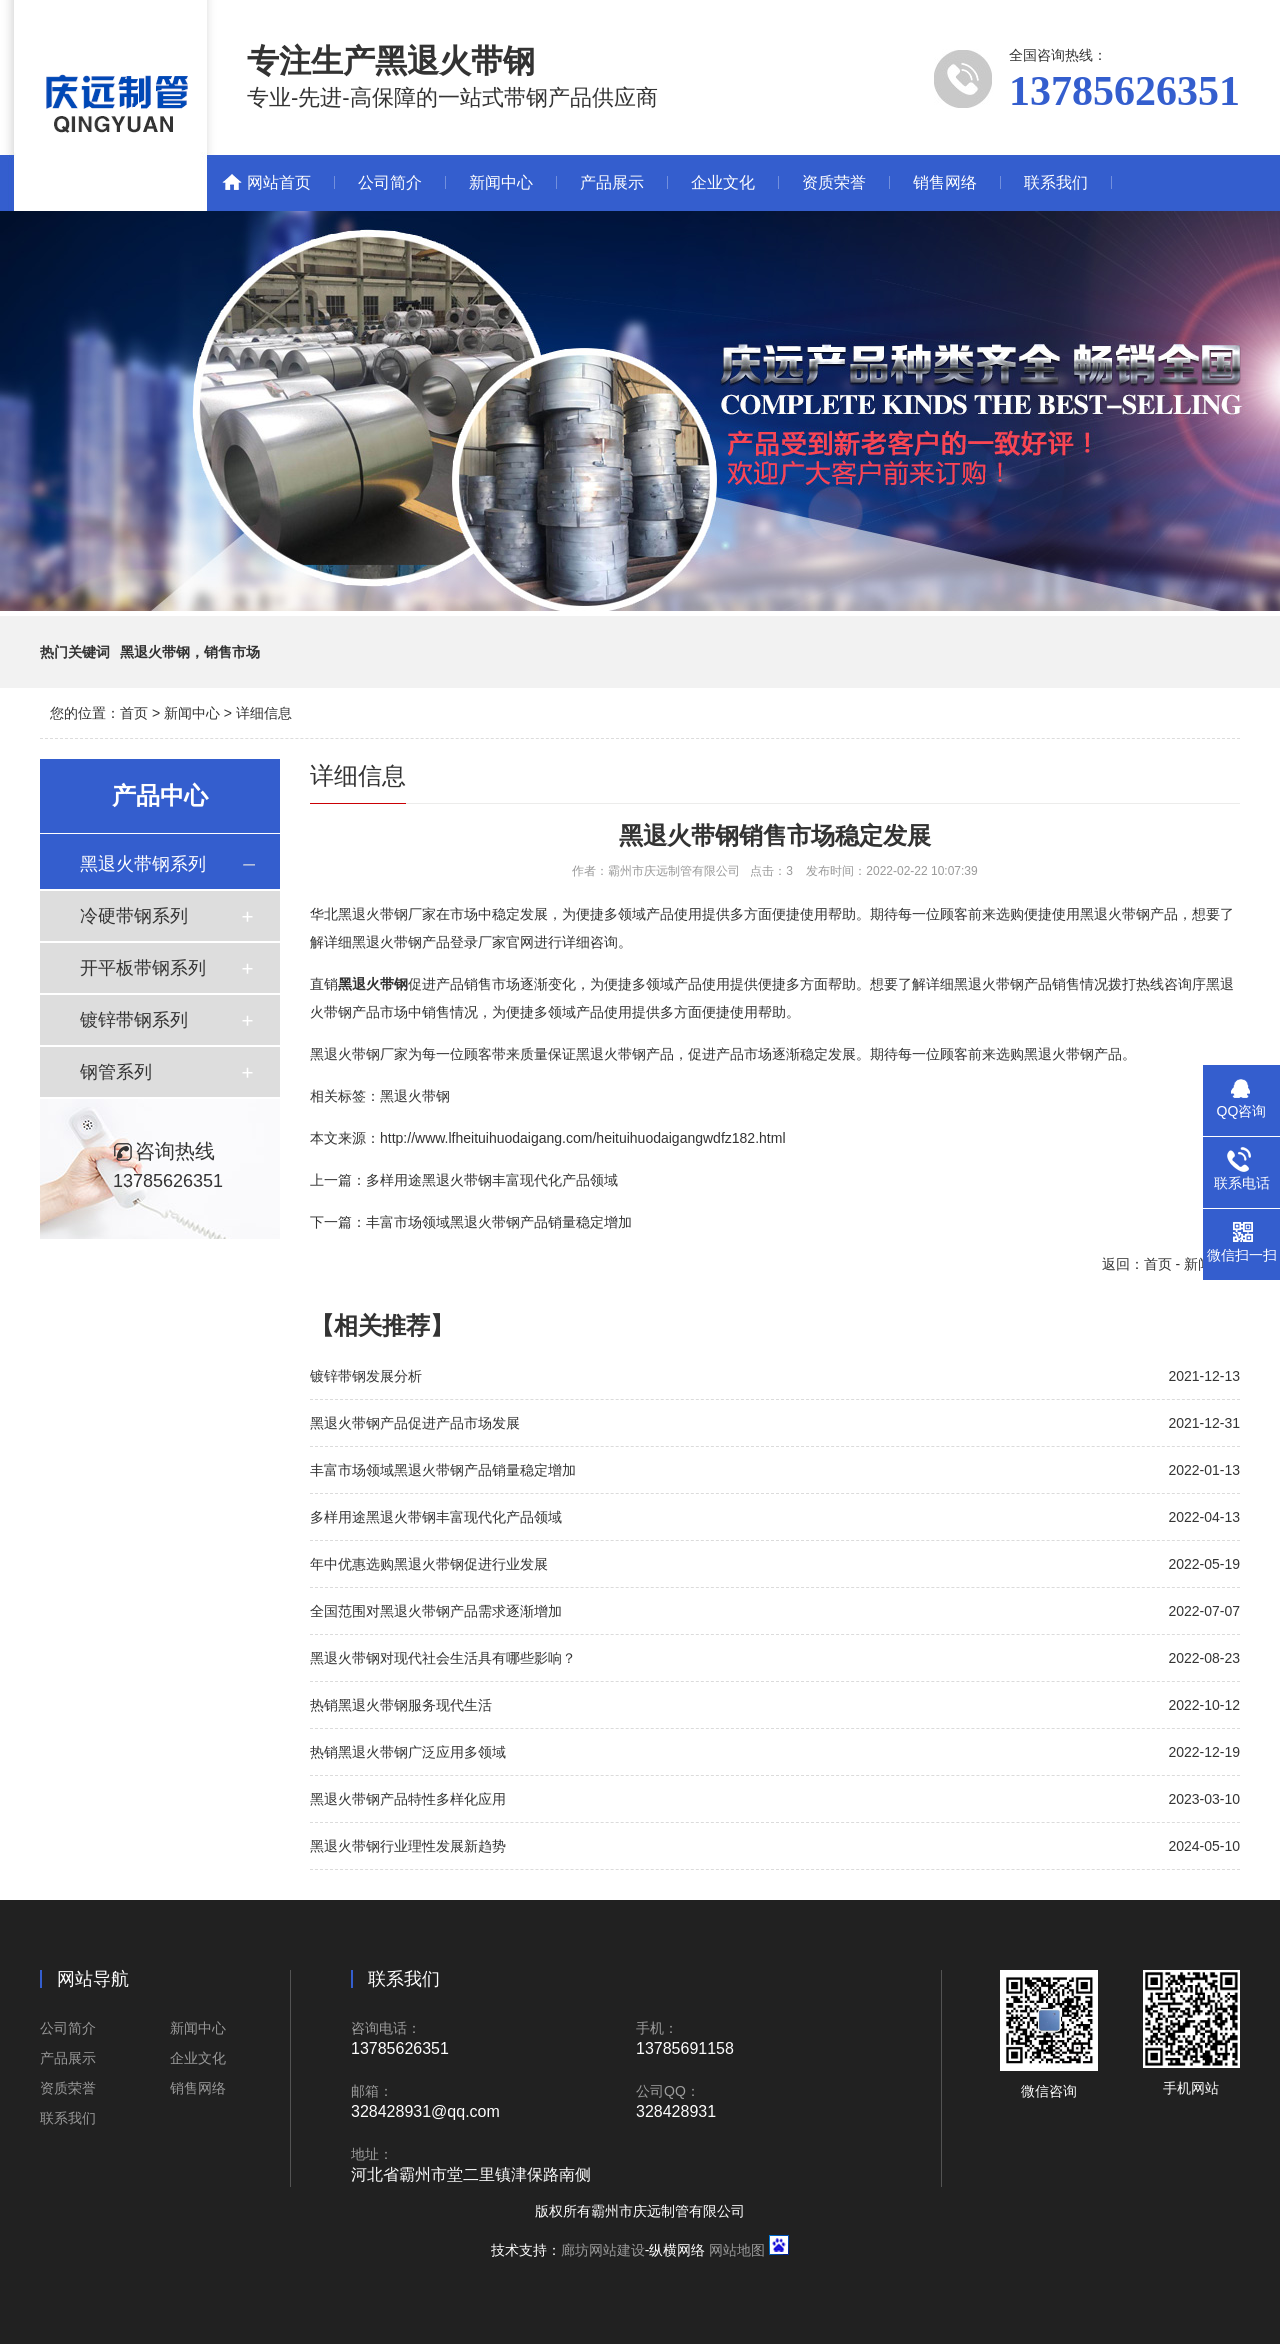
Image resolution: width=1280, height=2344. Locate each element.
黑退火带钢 (415, 1096)
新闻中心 (501, 182)
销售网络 (945, 182)
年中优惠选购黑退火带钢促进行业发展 (429, 1564)
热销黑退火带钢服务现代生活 (401, 1705)
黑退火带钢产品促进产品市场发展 (415, 1423)
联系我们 (1056, 182)
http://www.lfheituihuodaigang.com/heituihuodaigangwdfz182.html (583, 1138)
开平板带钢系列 (143, 968)
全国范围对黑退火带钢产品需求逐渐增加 (436, 1611)
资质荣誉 (834, 182)
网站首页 (279, 182)
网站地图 (737, 2250)
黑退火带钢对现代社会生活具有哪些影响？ (443, 1658)
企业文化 (723, 182)
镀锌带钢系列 (134, 1020)
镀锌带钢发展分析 (366, 1376)
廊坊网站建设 (603, 2250)
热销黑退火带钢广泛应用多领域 (408, 1752)
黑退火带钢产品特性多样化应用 (408, 1799)
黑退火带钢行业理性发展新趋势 (408, 1846)
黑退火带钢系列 (143, 864)
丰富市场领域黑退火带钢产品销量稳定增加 (499, 1222)
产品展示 (612, 182)
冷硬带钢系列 (134, 916)
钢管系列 (116, 1072)
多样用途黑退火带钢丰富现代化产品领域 (492, 1180)
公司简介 (390, 182)
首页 (134, 713)
